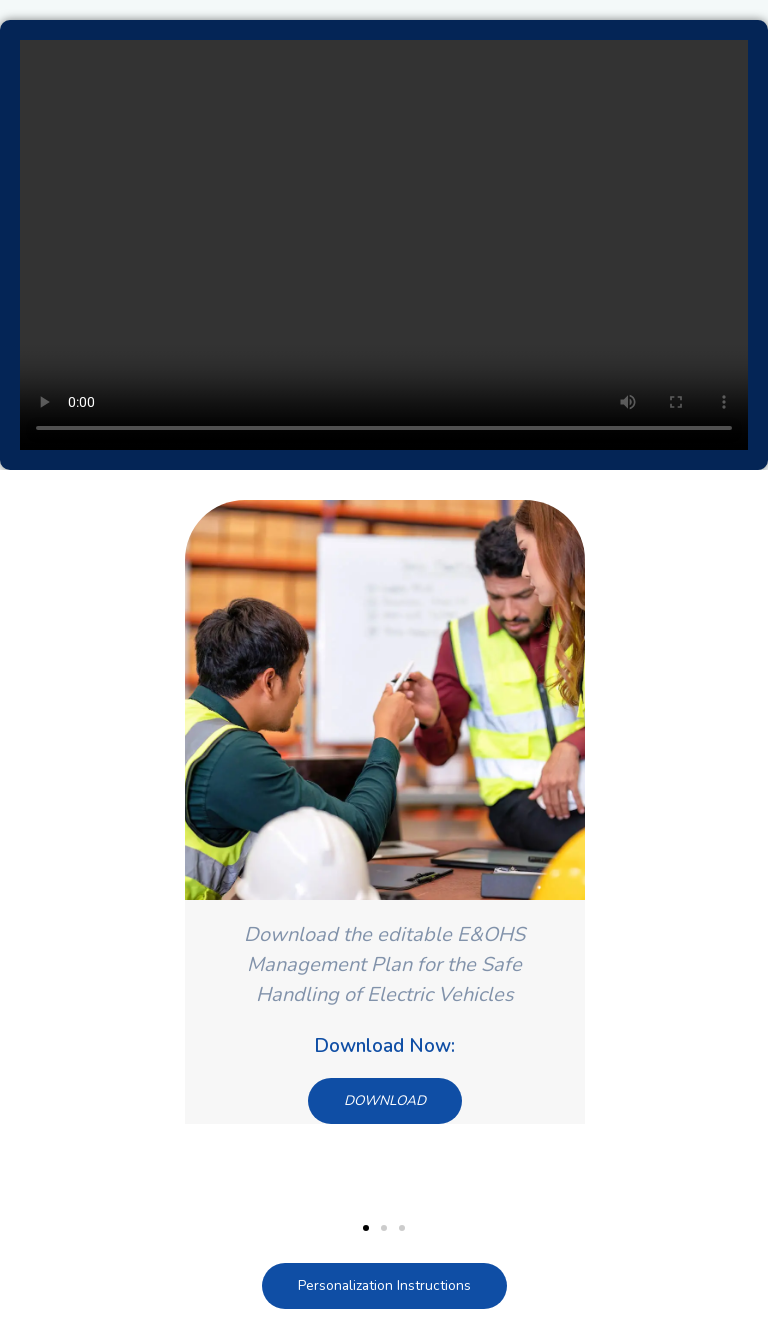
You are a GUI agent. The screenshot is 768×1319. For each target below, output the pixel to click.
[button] (366, 1228)
